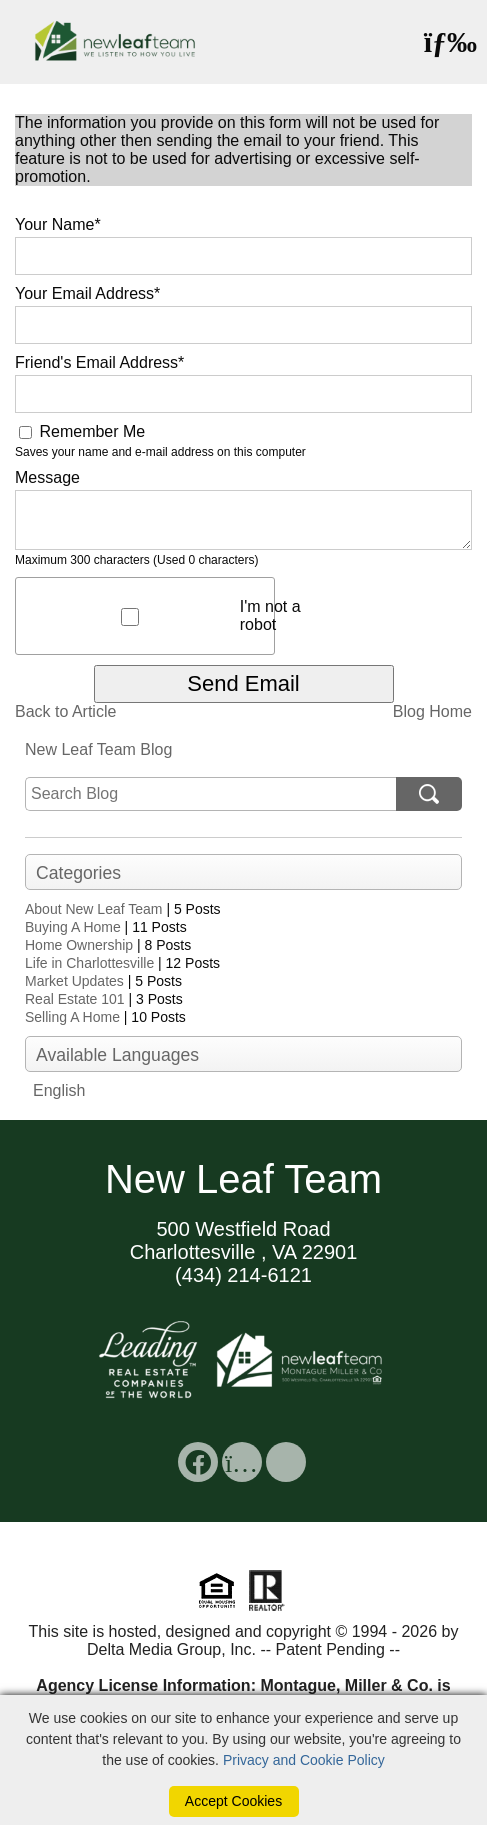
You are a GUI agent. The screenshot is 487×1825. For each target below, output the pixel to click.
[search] (210, 794)
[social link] (198, 1462)
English (59, 1090)
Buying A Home (73, 927)
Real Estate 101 (75, 999)
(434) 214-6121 (243, 1275)
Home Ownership (79, 945)
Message (47, 477)
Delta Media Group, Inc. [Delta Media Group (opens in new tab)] (171, 1649)
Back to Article (65, 711)
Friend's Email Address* (99, 362)
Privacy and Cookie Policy (304, 1760)
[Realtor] (266, 1608)
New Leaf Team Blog (98, 749)
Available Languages (117, 1055)
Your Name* (58, 224)
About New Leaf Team (94, 909)
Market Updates (74, 981)
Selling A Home (72, 1017)
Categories (78, 873)
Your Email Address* (87, 293)
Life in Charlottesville (89, 963)
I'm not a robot (270, 615)
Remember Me (82, 431)
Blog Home (432, 711)
